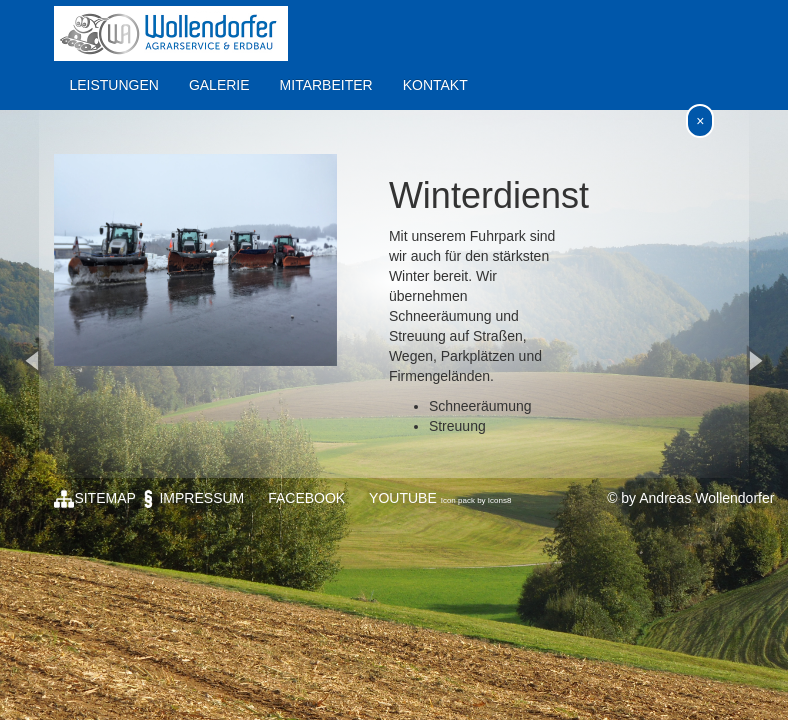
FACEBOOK (306, 498)
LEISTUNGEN (113, 85)
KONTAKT (435, 85)
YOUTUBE (403, 498)
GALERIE (219, 85)
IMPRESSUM (191, 498)
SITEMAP (94, 498)
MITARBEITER (326, 85)
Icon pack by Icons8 (476, 500)
